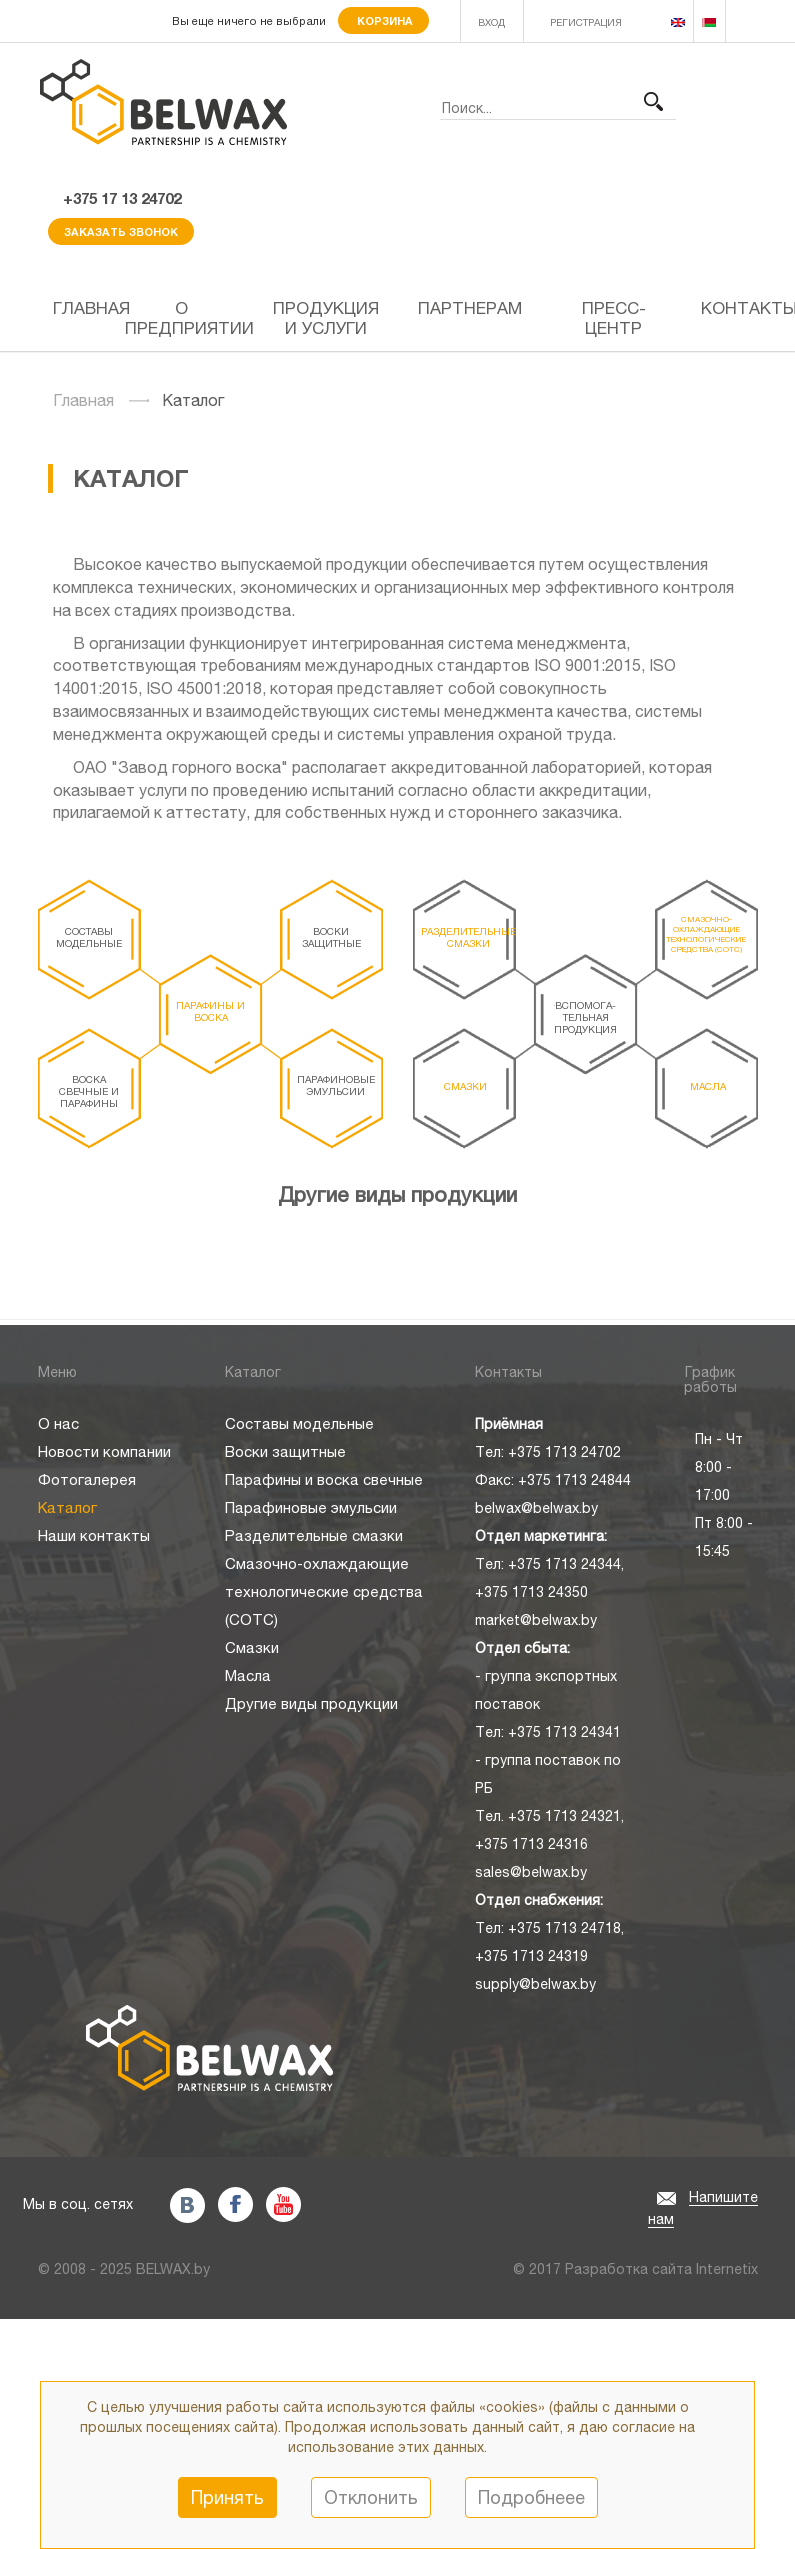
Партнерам (470, 308)
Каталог (67, 1507)
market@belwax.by (536, 1620)
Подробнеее (531, 2497)
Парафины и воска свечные (324, 1479)
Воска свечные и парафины (89, 1091)
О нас (58, 1423)
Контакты (729, 308)
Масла (708, 1086)
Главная (81, 308)
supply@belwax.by (535, 1984)
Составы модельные (89, 937)
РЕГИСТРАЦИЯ (586, 22)
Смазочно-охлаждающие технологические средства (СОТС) (706, 934)
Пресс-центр (614, 318)
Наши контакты (94, 1535)
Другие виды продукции (397, 1194)
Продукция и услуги (326, 318)
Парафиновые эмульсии (336, 1085)
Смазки (465, 1086)
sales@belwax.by (531, 1872)
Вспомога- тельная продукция (585, 1017)
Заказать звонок (121, 231)
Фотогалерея (87, 1479)
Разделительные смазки (468, 937)
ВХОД (491, 22)
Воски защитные (331, 937)
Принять (227, 2497)
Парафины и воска (210, 1011)
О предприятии (189, 318)
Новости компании (104, 1451)
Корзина (383, 20)
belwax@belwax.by (536, 1508)
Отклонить (371, 2497)
